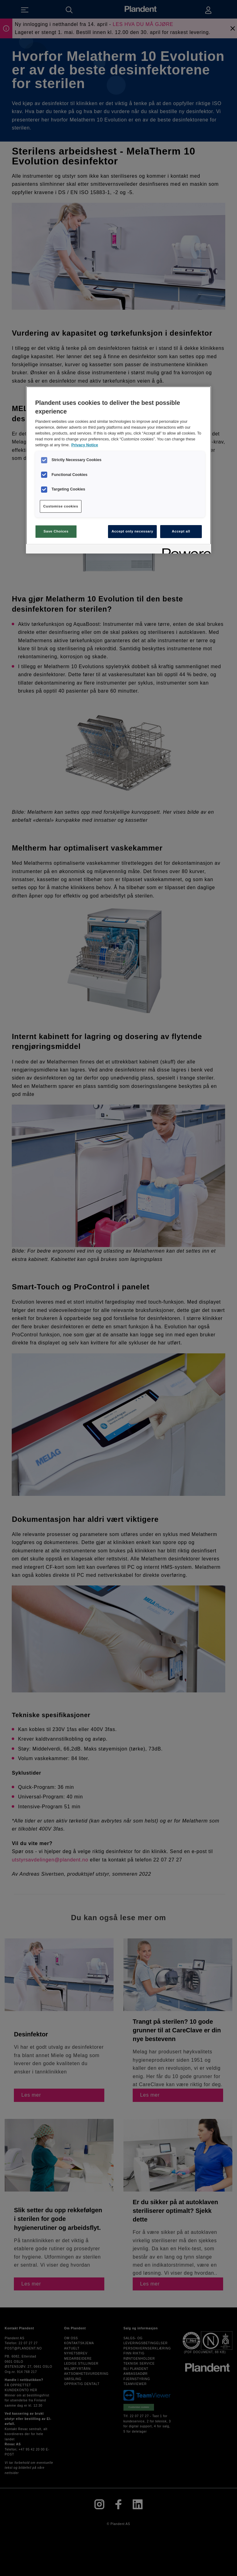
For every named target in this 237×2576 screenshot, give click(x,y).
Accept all (181, 531)
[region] (118, 470)
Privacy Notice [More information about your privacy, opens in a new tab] (84, 445)
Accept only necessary (132, 531)
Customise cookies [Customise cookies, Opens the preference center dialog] (60, 506)
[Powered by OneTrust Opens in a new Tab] (184, 550)
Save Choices (56, 531)
